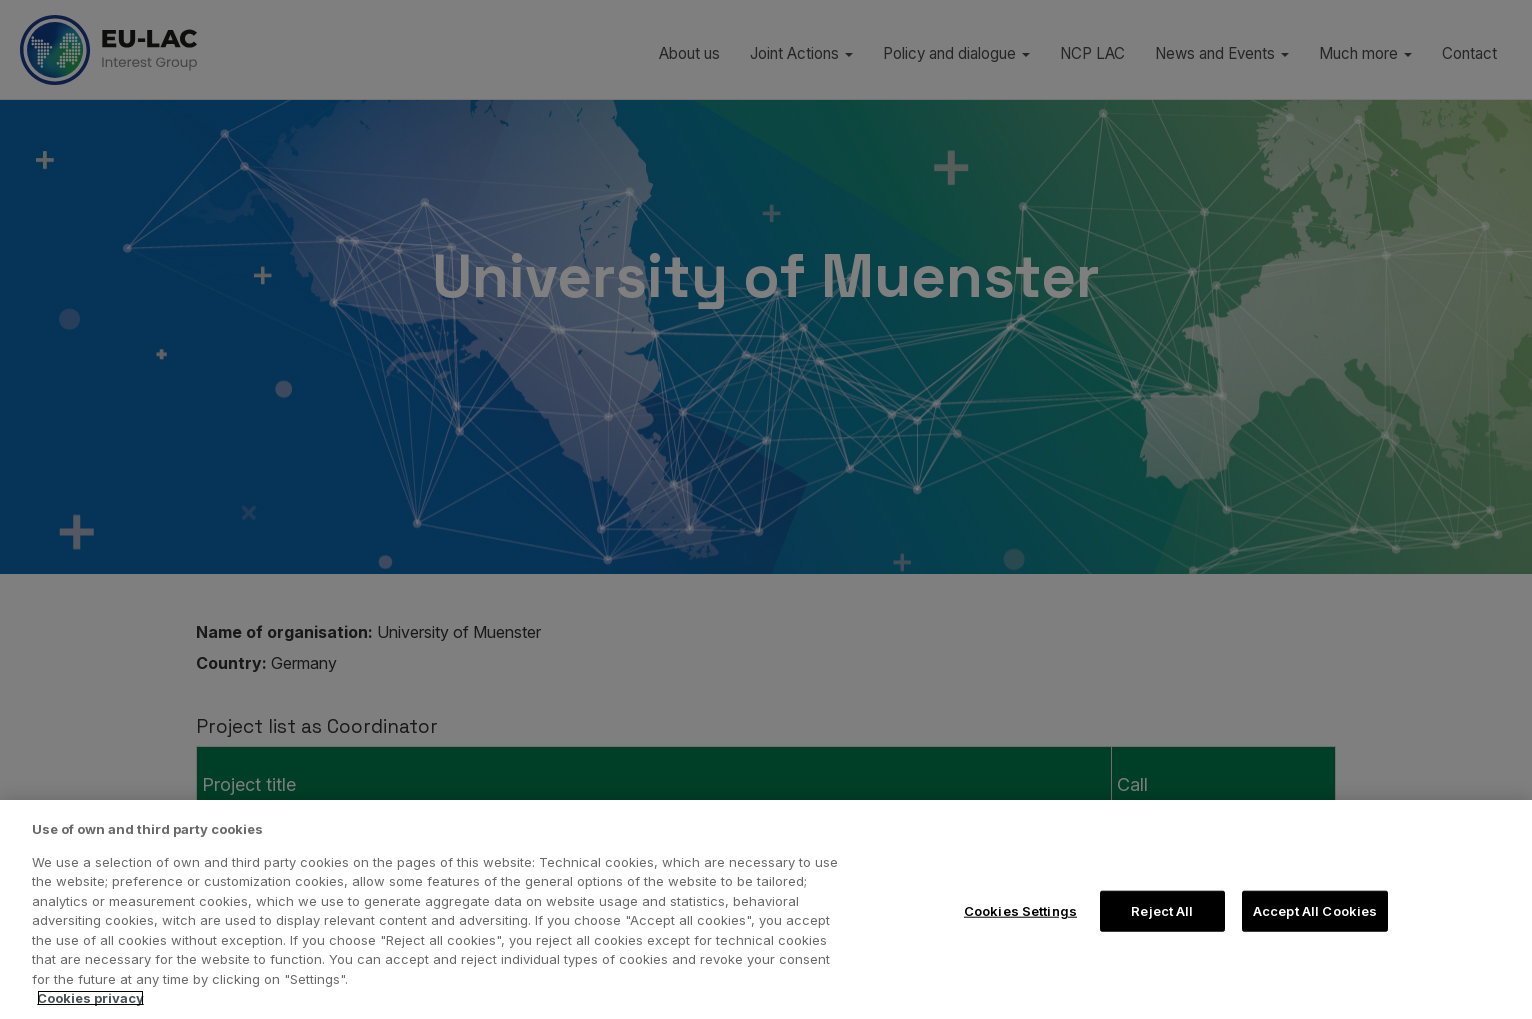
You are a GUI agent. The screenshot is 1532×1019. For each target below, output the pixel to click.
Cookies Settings (1020, 910)
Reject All (1162, 910)
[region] (766, 909)
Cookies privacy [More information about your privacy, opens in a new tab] (90, 998)
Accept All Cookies (1315, 910)
